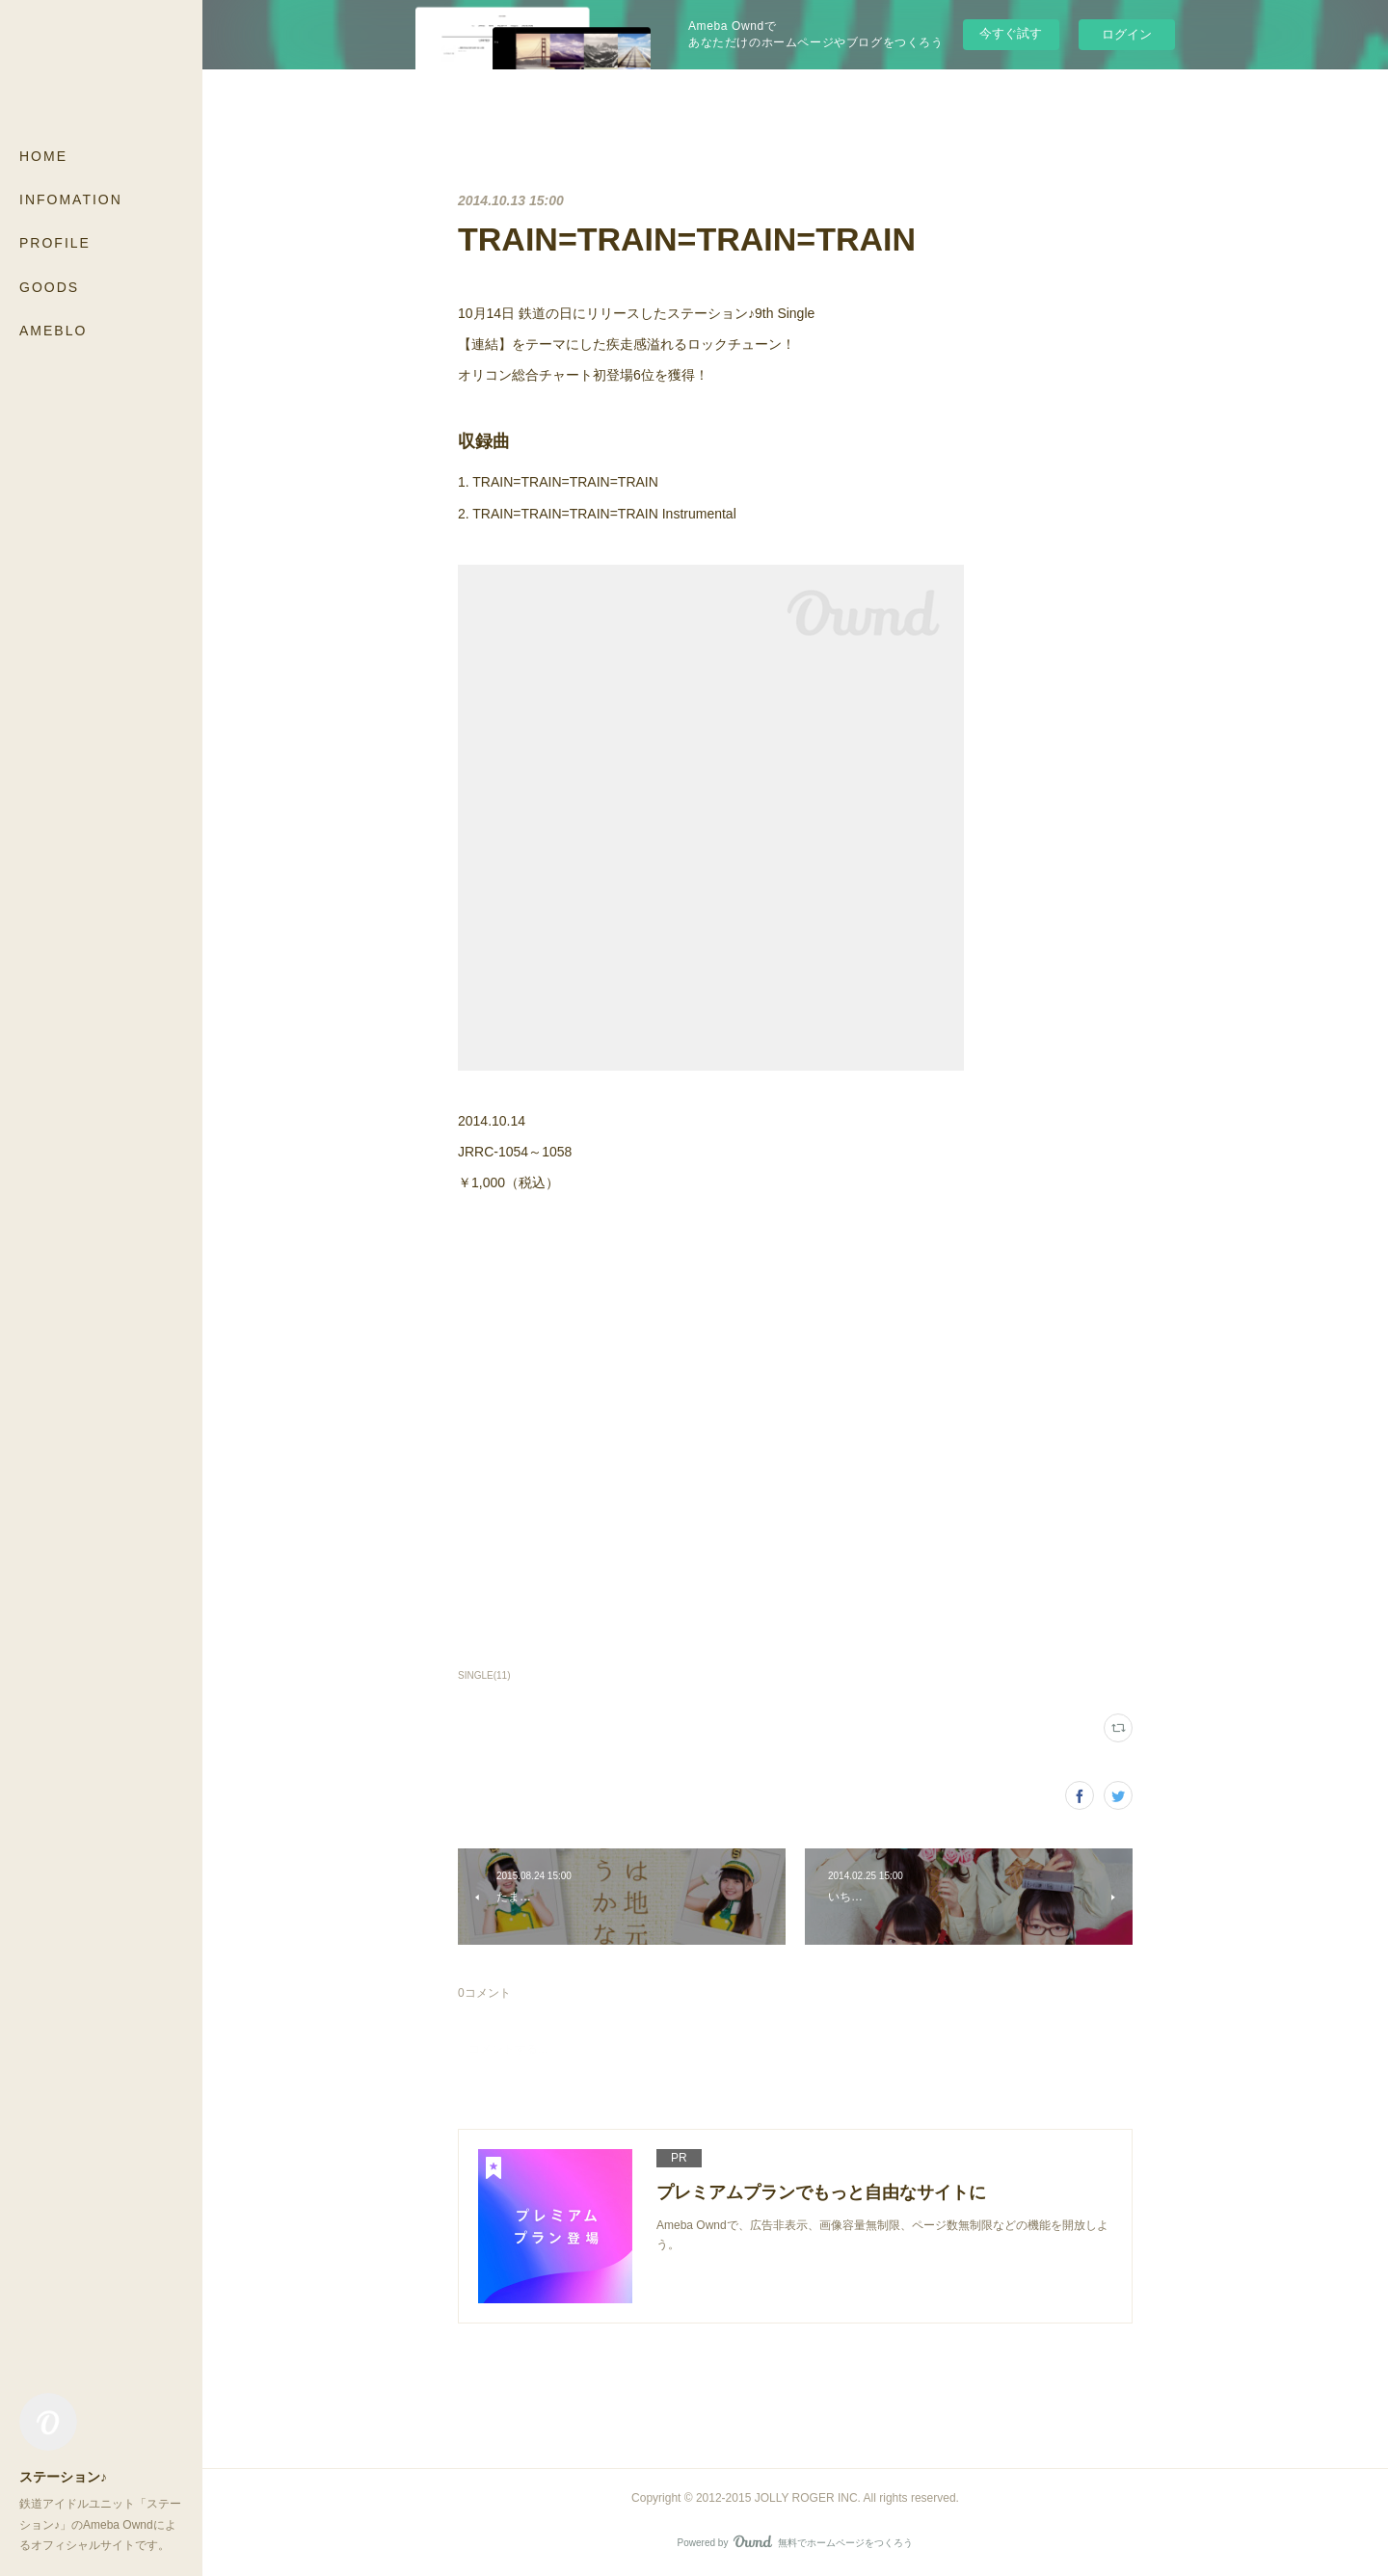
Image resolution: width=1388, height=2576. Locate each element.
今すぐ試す (1010, 33)
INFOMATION (70, 199)
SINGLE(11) (484, 1675)
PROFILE (55, 243)
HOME (43, 156)
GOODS (49, 287)
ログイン (1127, 34)
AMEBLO (53, 330)
